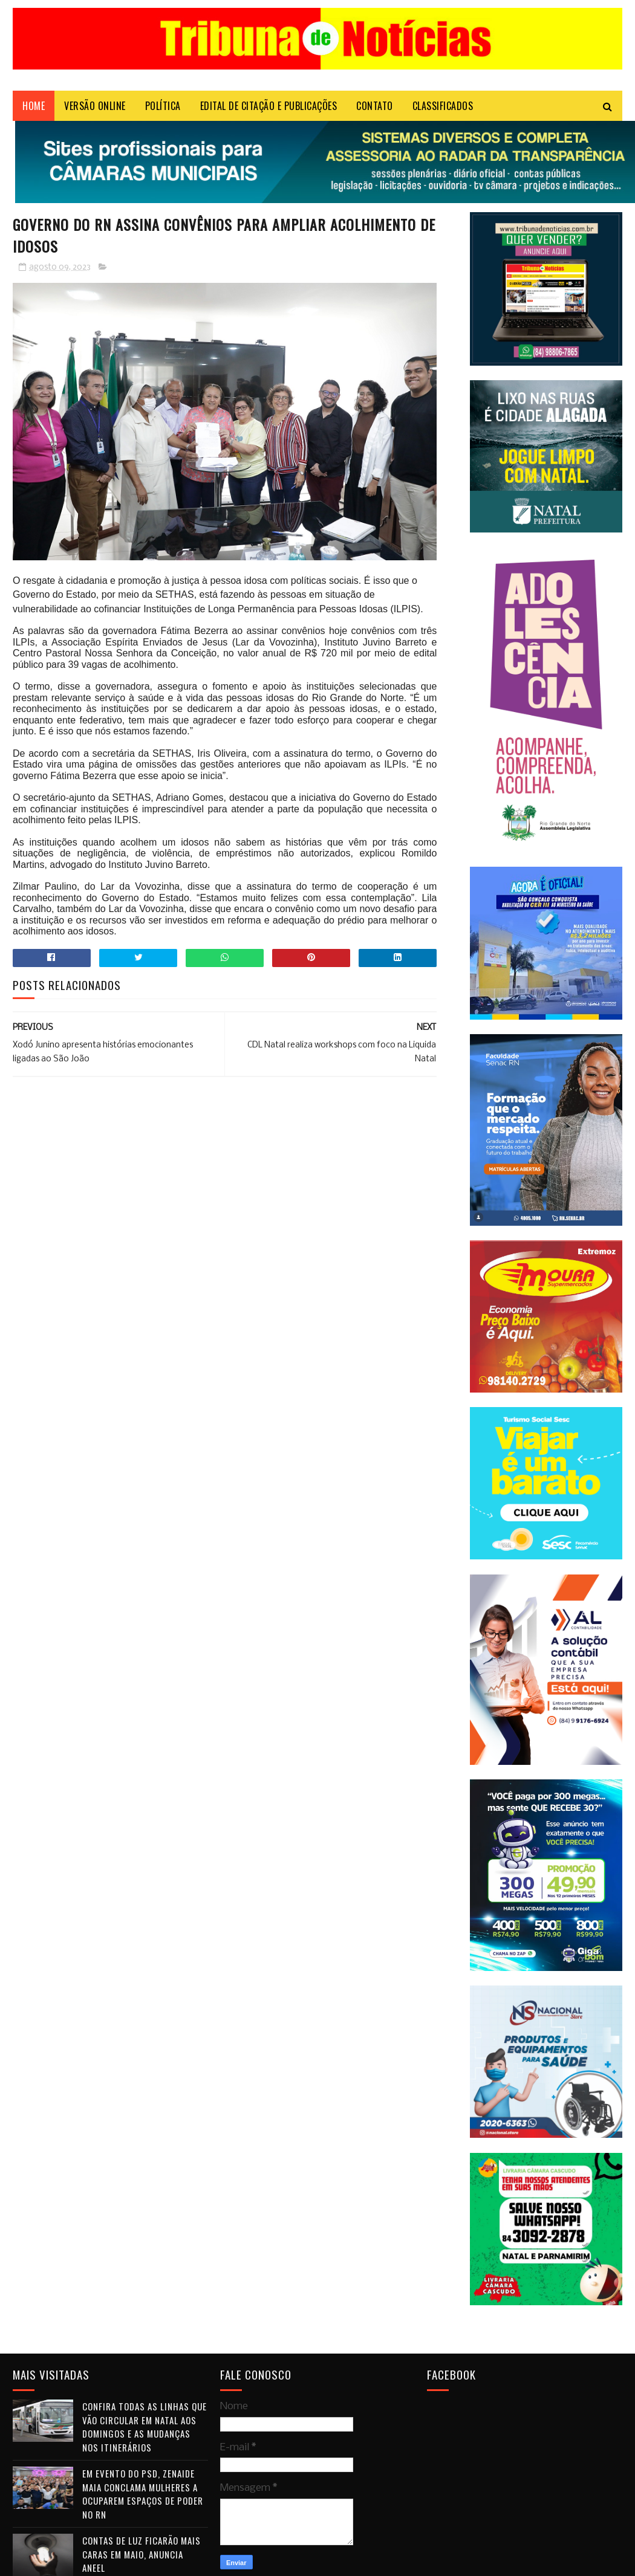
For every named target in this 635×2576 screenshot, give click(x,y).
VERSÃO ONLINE (95, 106)
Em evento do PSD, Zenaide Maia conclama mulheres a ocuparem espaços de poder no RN (142, 2494)
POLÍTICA (163, 106)
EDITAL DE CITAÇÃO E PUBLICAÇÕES (268, 106)
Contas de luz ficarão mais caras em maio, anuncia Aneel (141, 2554)
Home (33, 106)
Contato (374, 106)
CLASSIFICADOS (443, 106)
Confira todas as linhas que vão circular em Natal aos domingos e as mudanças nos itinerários (144, 2427)
